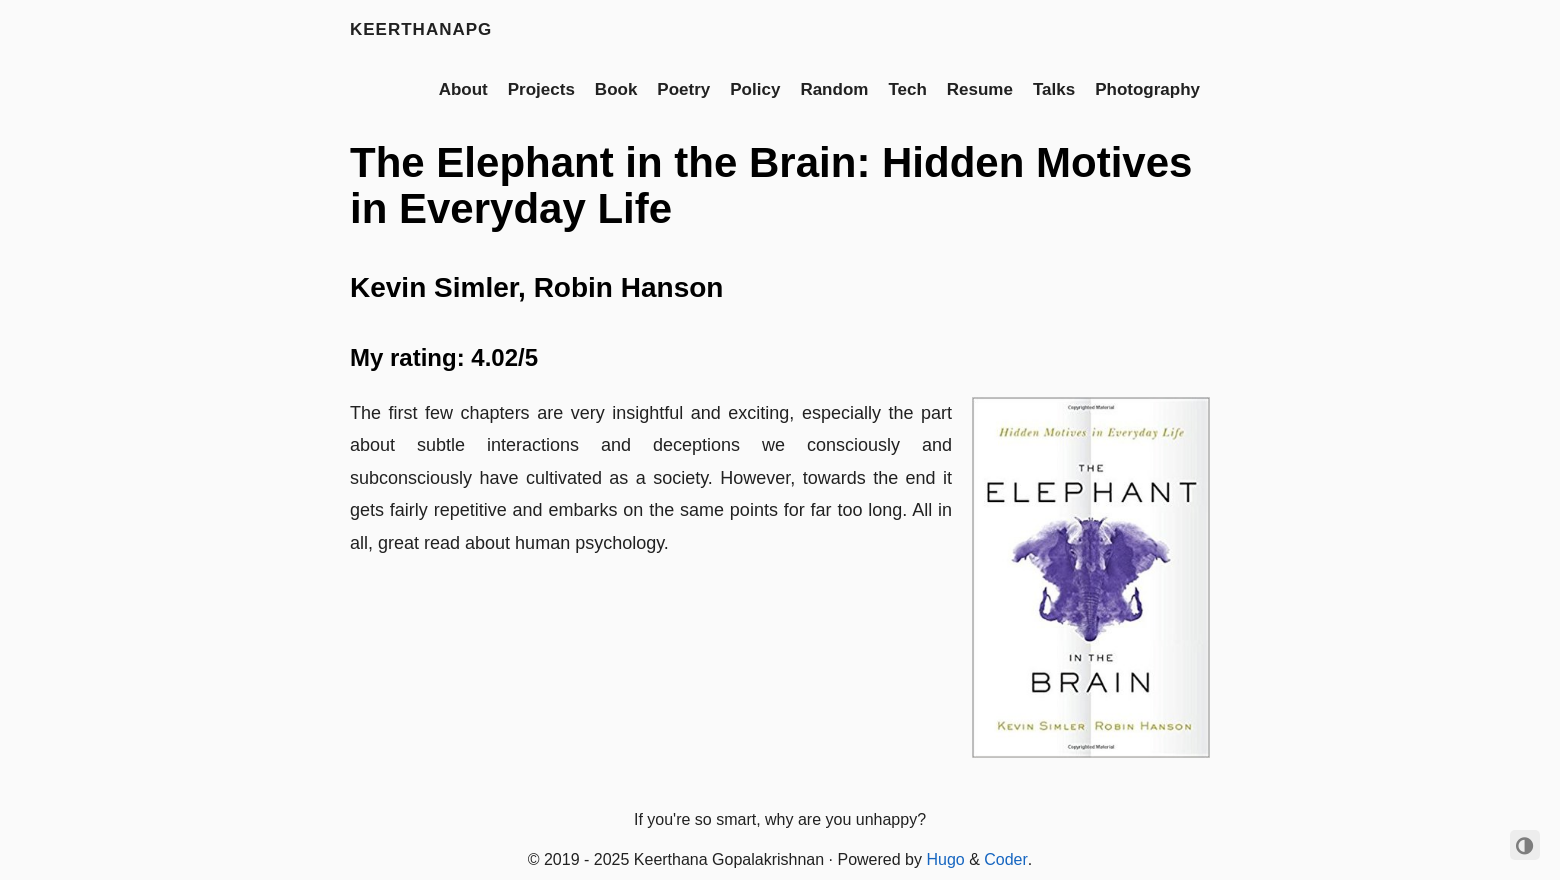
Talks (1054, 89)
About (463, 89)
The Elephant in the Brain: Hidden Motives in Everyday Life (771, 185)
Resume (980, 89)
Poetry (683, 89)
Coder (1006, 859)
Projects (541, 89)
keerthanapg (421, 29)
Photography (1147, 89)
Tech (907, 89)
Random (834, 89)
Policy (755, 89)
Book (616, 89)
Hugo (945, 859)
